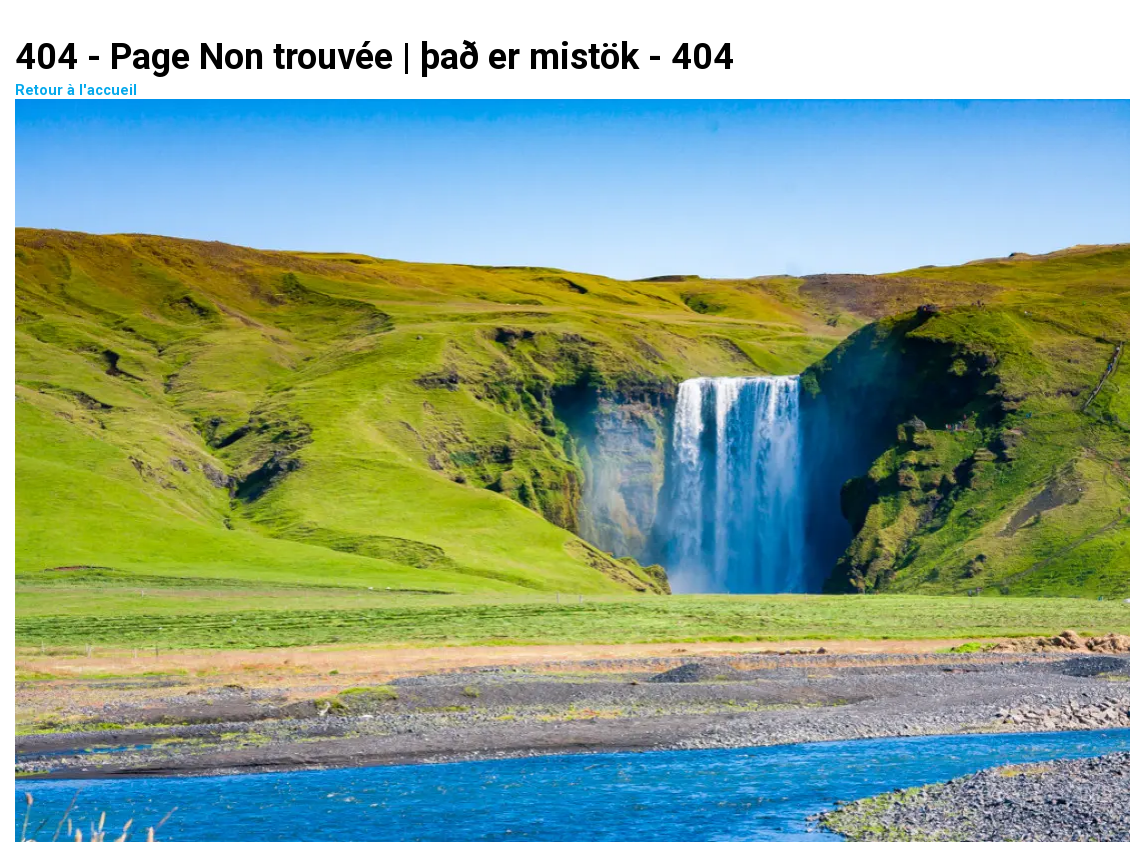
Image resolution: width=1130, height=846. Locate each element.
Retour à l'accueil (496, 464)
